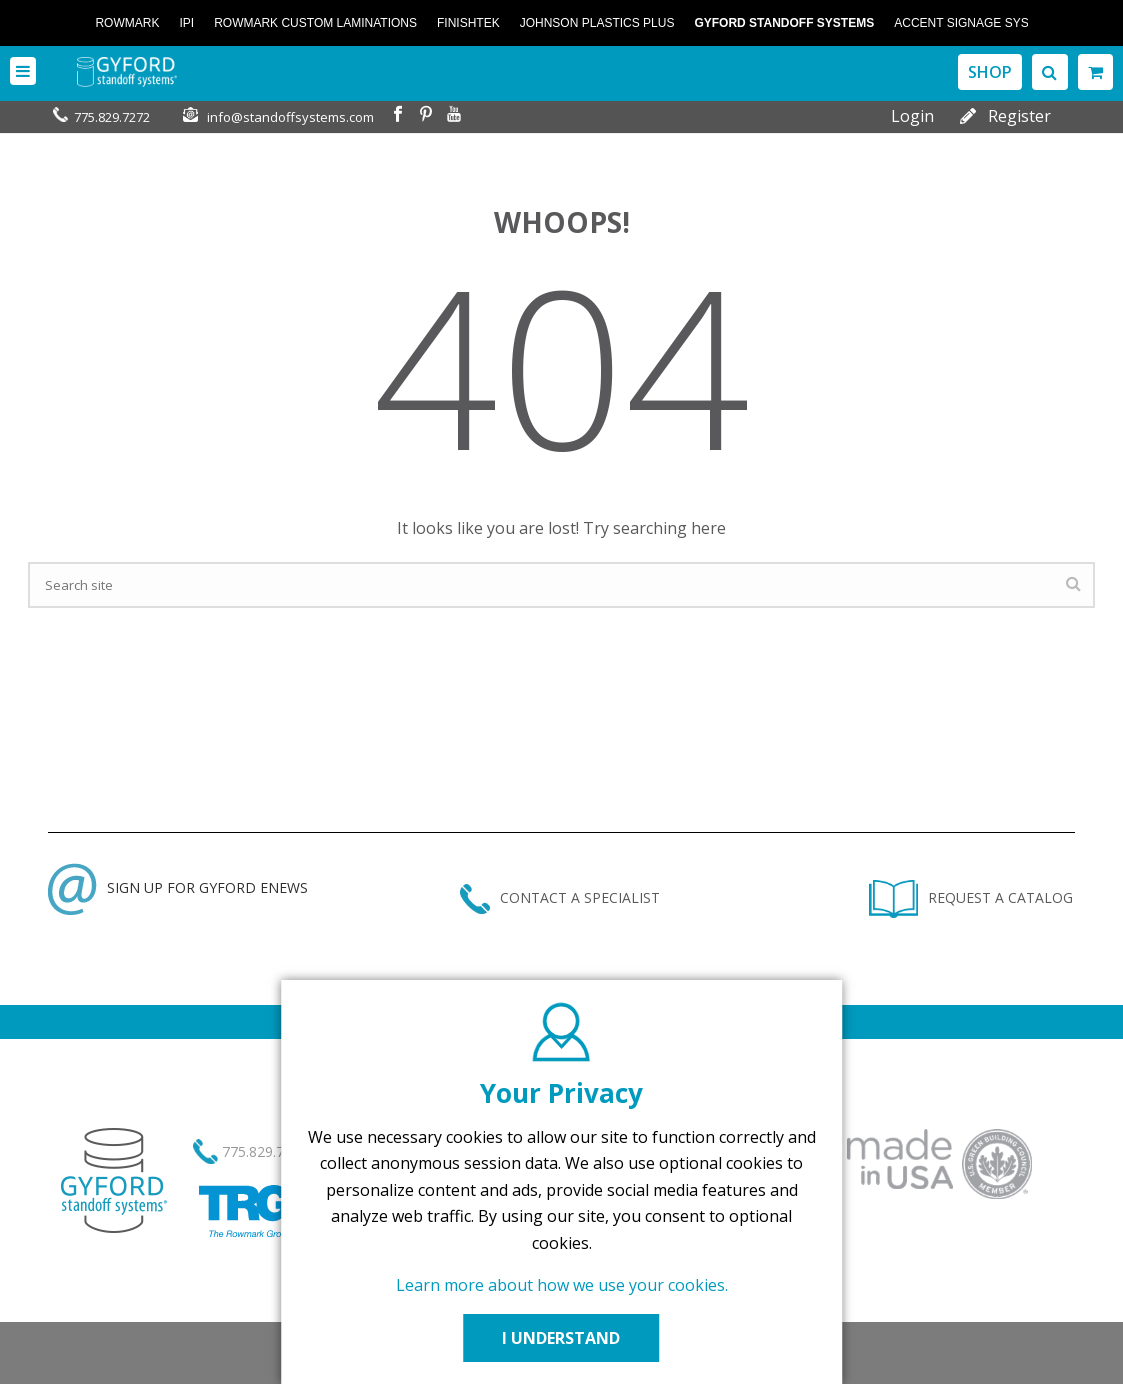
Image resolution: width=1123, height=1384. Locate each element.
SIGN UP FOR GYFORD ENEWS (178, 887)
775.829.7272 (112, 117)
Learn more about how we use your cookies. (562, 1285)
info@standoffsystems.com (290, 117)
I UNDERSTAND (562, 1338)
